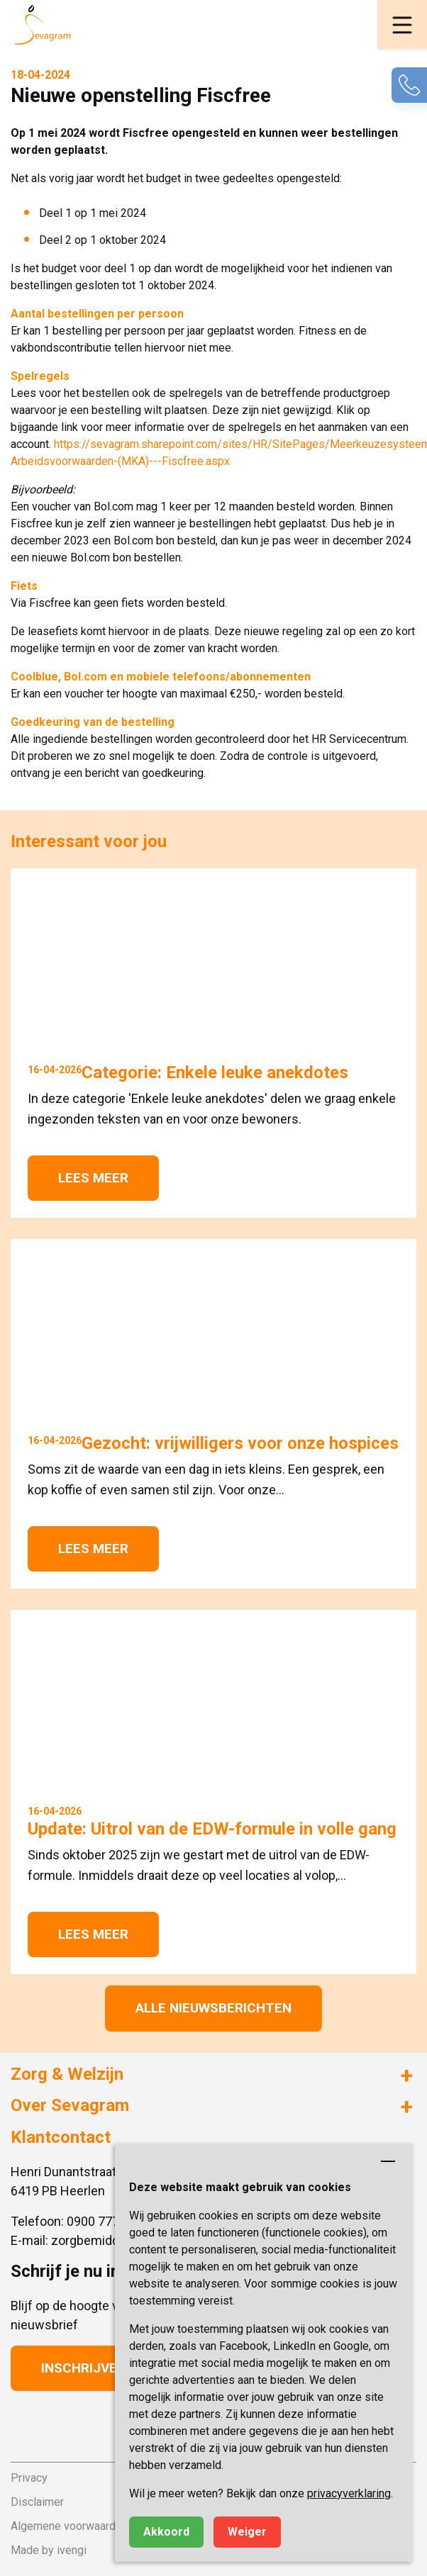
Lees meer (93, 1178)
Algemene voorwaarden (69, 2526)
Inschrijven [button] (83, 2368)
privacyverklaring (349, 2493)
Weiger (247, 2531)
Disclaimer (37, 2502)
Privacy (29, 2478)
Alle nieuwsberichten (213, 2008)
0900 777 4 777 (110, 2221)
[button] (402, 25)
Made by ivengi (49, 2550)
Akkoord (166, 2531)
